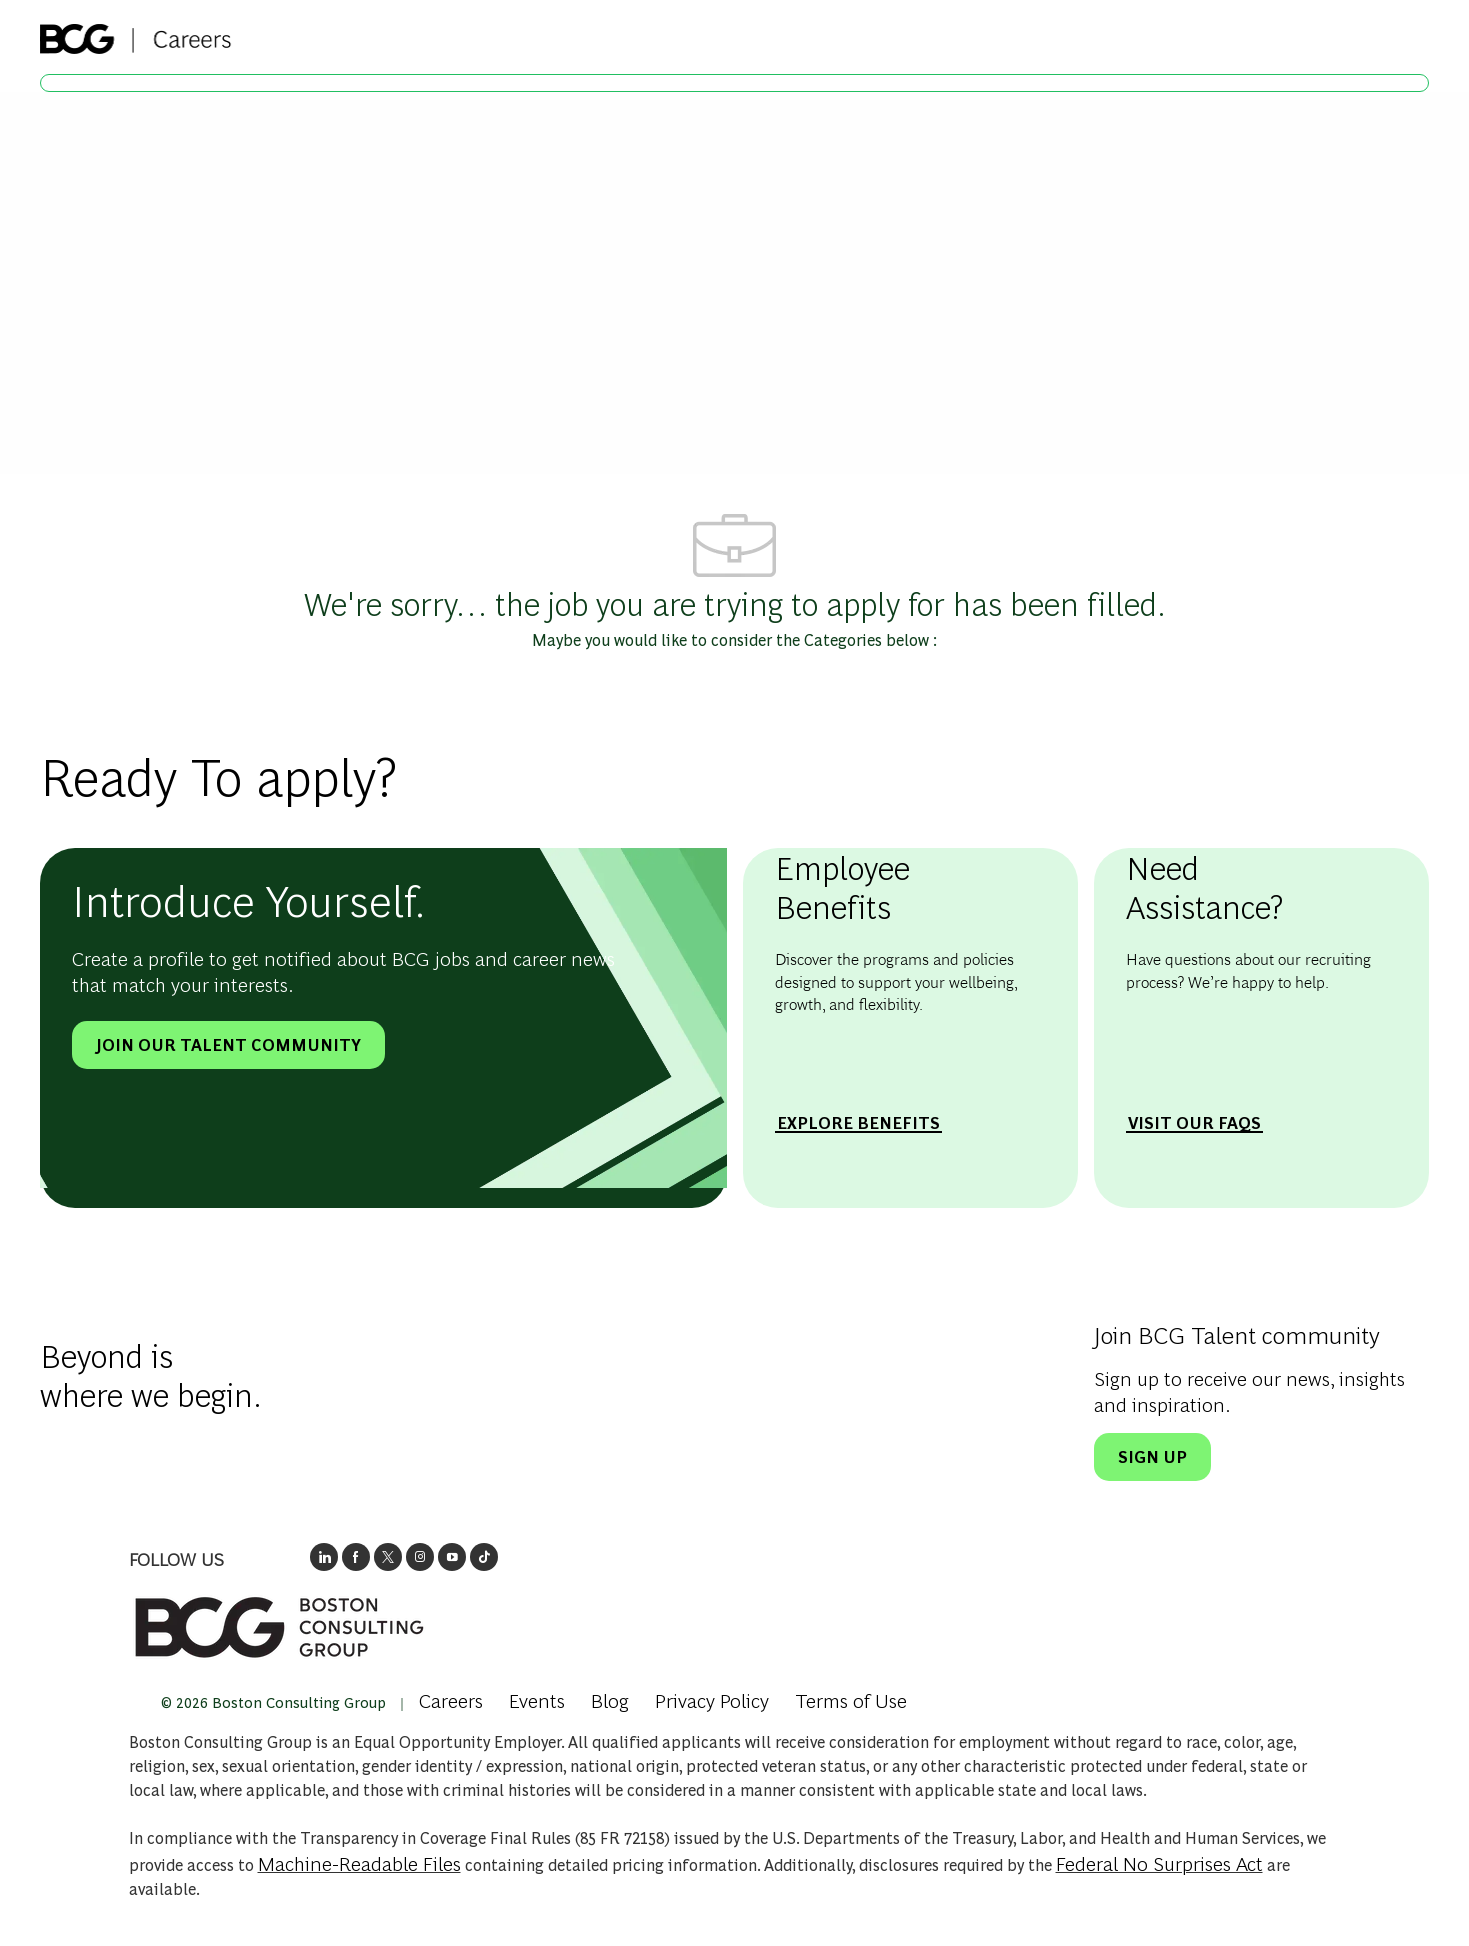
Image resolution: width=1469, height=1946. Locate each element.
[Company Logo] (136, 32)
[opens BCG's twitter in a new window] (388, 1557)
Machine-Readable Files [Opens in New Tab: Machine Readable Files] (359, 1862)
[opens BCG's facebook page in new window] (356, 1557)
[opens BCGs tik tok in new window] (484, 1557)
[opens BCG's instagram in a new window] (420, 1557)
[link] (279, 1627)
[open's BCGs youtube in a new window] (452, 1557)
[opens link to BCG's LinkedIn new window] (324, 1557)
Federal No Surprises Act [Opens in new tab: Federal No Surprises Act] (1159, 1862)
